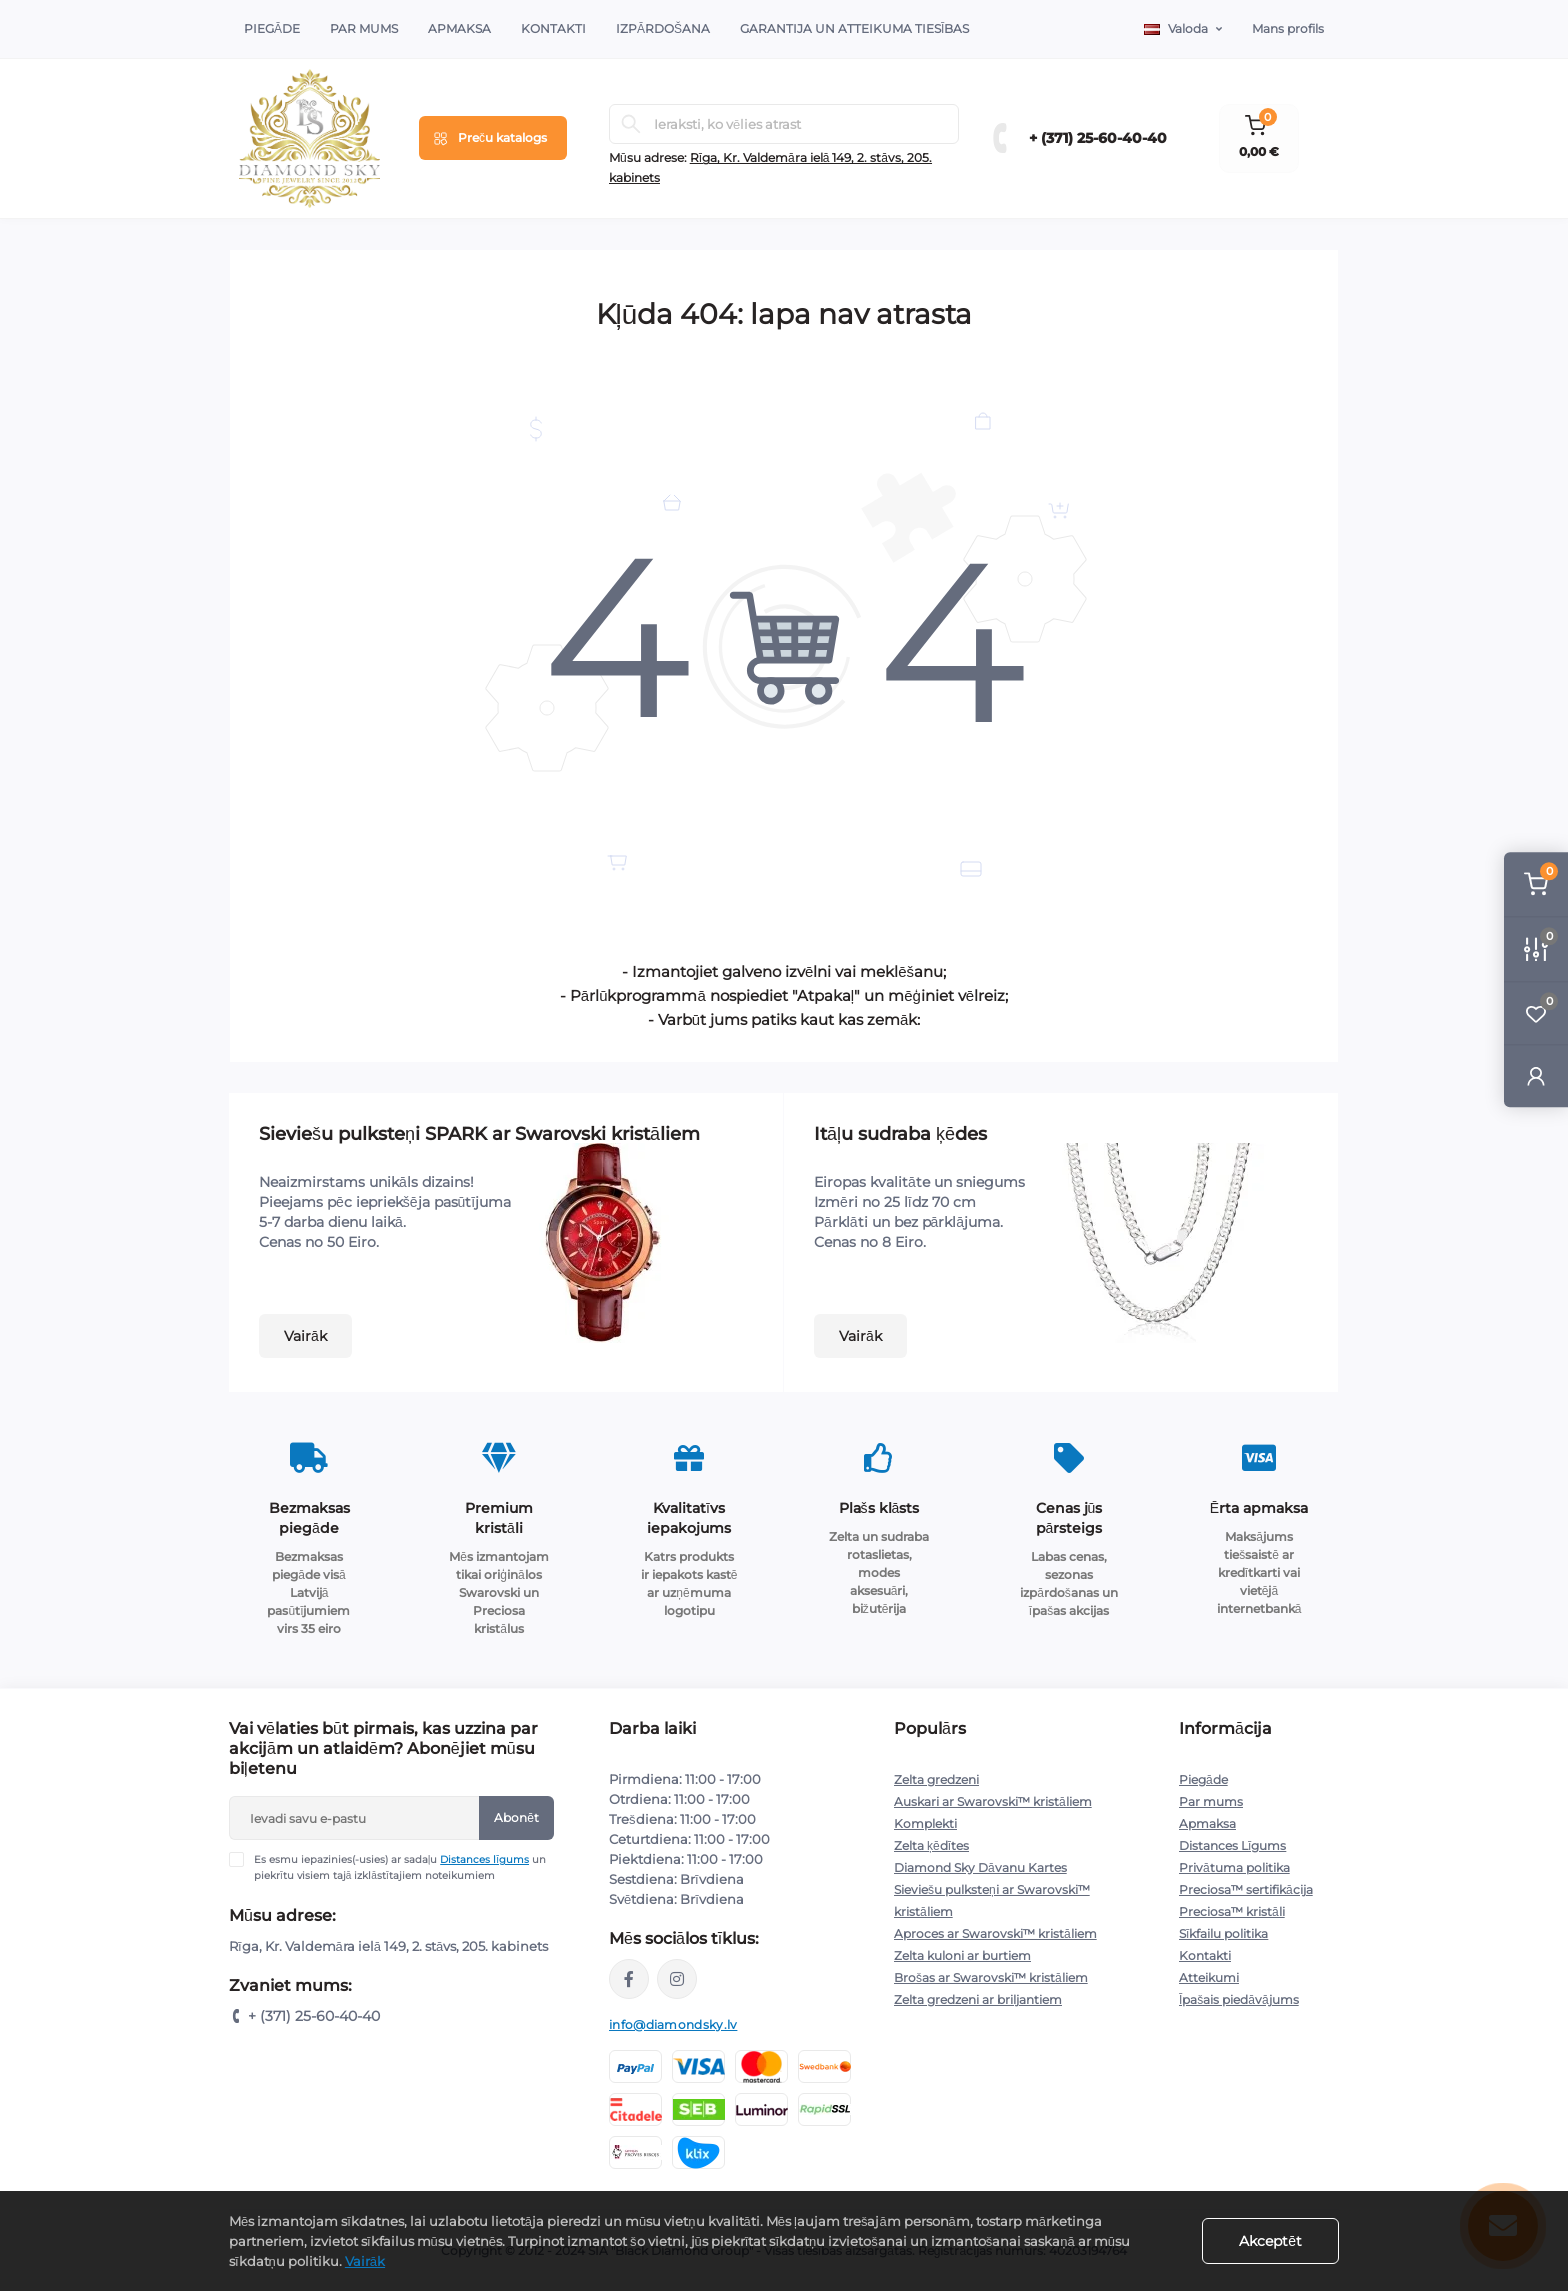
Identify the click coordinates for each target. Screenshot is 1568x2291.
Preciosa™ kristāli (1232, 1911)
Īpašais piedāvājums (1239, 1999)
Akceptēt (1270, 2241)
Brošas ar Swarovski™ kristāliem (991, 1977)
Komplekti (925, 1823)
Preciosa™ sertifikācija (1246, 1889)
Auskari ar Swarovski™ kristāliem (993, 1801)
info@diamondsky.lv (673, 2024)
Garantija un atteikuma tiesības (854, 28)
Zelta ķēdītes (931, 1845)
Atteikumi (1209, 1977)
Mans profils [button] (1288, 28)
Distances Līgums (1232, 1845)
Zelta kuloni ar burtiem (962, 1955)
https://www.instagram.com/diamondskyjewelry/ (677, 1979)
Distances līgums (484, 1859)
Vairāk (305, 1336)
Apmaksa (459, 28)
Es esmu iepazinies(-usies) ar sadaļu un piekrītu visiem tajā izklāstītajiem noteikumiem (400, 1867)
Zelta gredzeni (936, 1779)
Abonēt (516, 1817)
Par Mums (364, 28)
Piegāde (272, 28)
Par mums (1211, 1801)
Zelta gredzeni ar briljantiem (978, 1999)
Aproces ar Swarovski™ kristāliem (995, 1933)
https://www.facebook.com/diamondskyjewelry (629, 1979)
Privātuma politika (1234, 1867)
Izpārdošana (663, 28)
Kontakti (553, 28)
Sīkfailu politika (1223, 1933)
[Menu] (493, 138)
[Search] (631, 124)
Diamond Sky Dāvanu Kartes (980, 1867)
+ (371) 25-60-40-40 (1098, 138)
